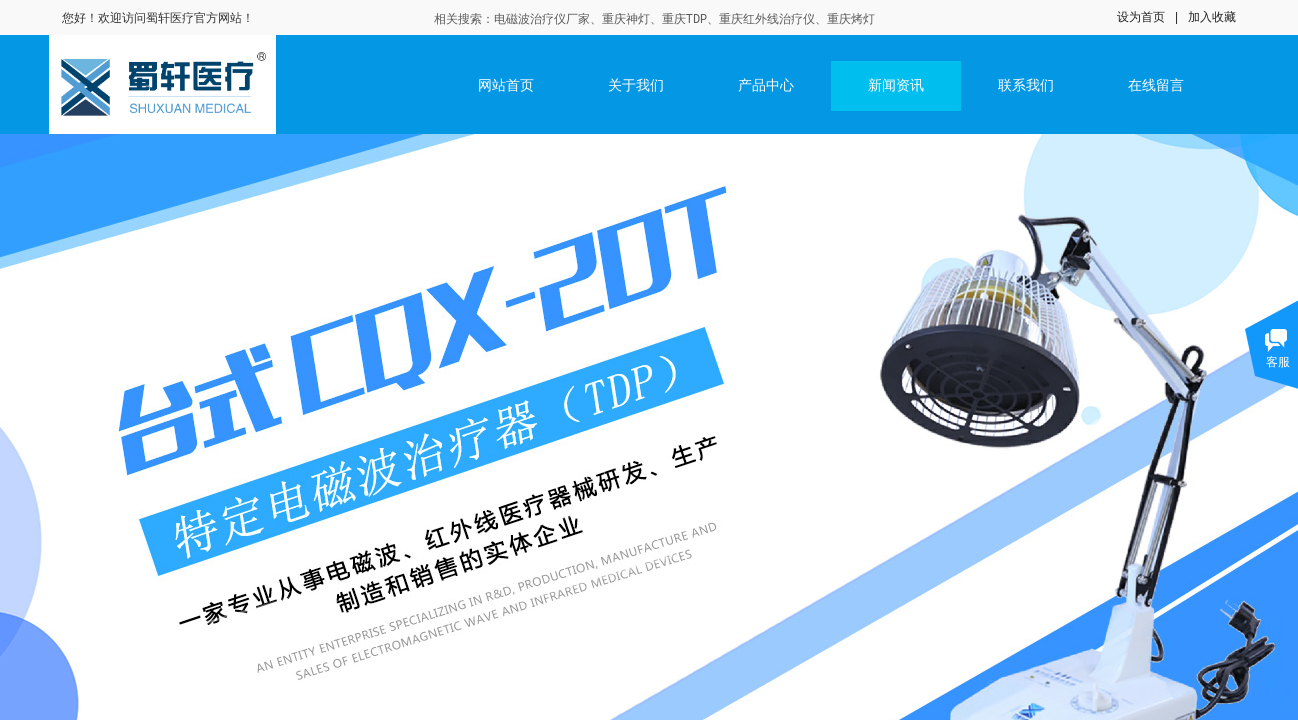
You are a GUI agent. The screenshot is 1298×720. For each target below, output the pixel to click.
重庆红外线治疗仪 (767, 19)
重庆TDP (685, 19)
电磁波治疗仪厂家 (542, 19)
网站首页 (506, 85)
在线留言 (1156, 85)
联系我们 (1026, 85)
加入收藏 (1212, 17)
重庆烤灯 (851, 19)
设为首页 (1141, 17)
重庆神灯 (626, 19)
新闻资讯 (896, 85)
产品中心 (766, 85)
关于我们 (636, 85)
